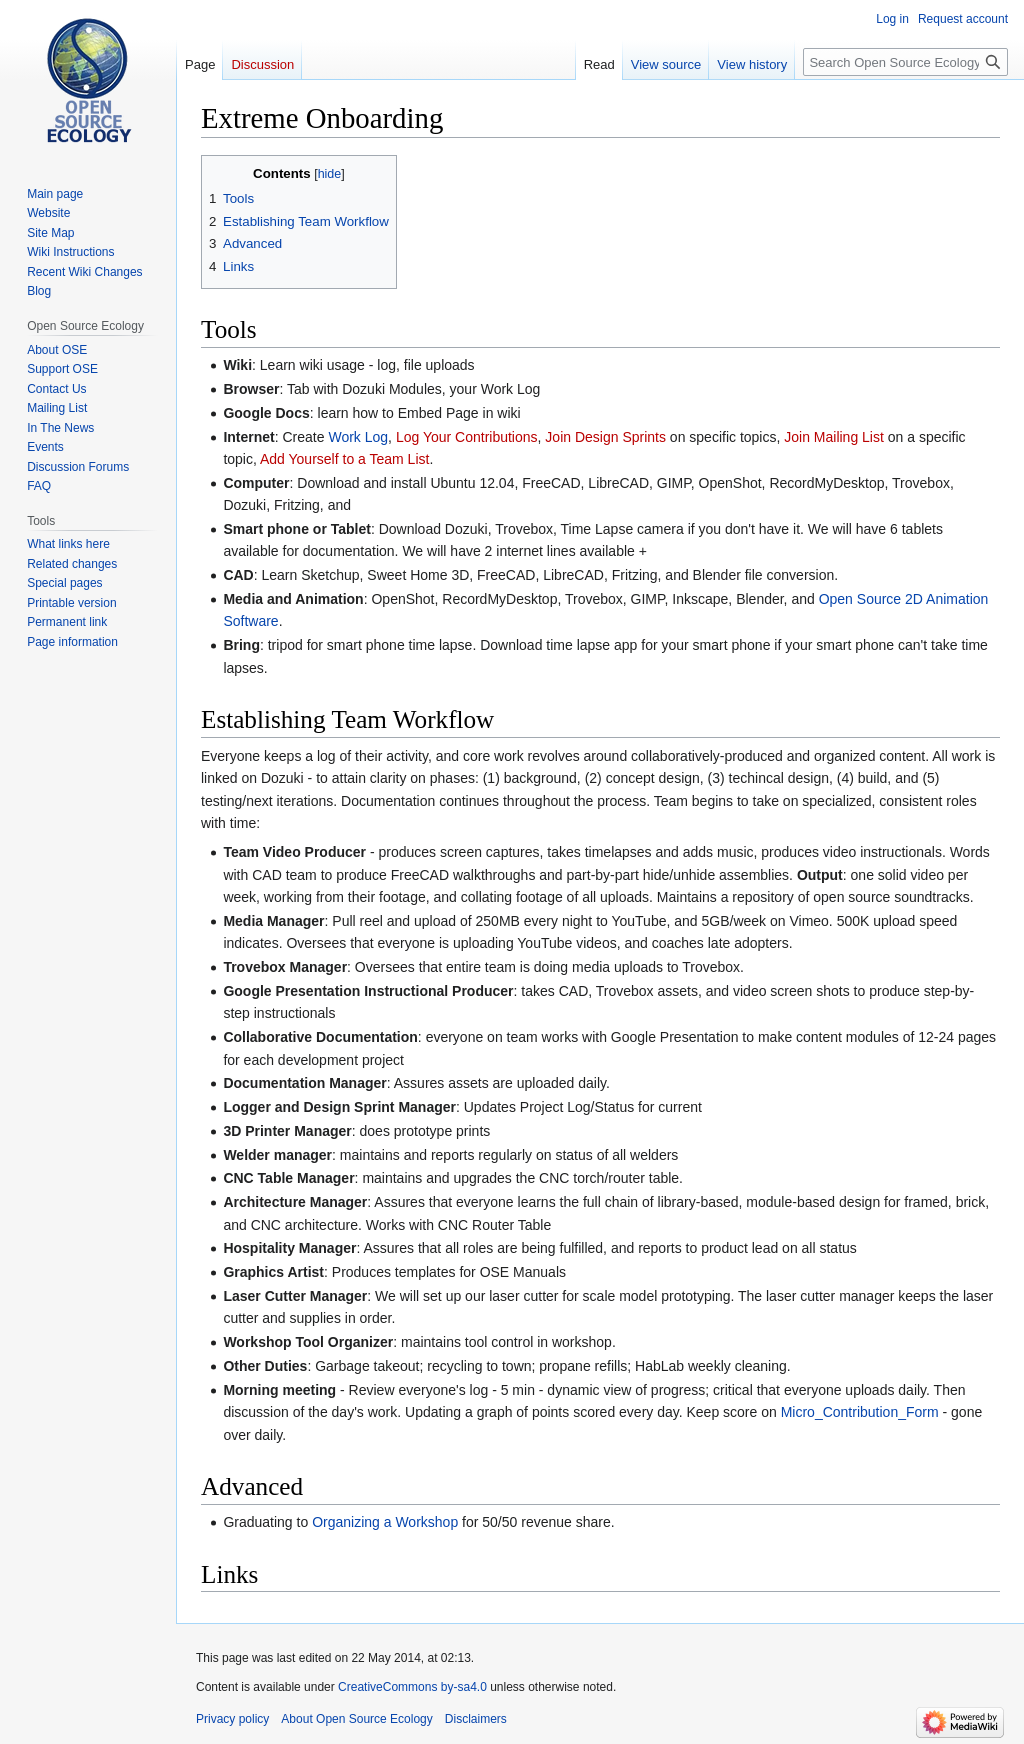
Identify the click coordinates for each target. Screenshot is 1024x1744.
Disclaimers (476, 1719)
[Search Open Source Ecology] (905, 62)
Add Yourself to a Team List (344, 459)
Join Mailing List (834, 437)
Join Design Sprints (605, 437)
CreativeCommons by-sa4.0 (412, 1687)
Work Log (358, 437)
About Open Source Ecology (356, 1719)
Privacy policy (232, 1719)
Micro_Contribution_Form (860, 1412)
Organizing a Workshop (385, 1522)
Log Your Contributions (467, 437)
